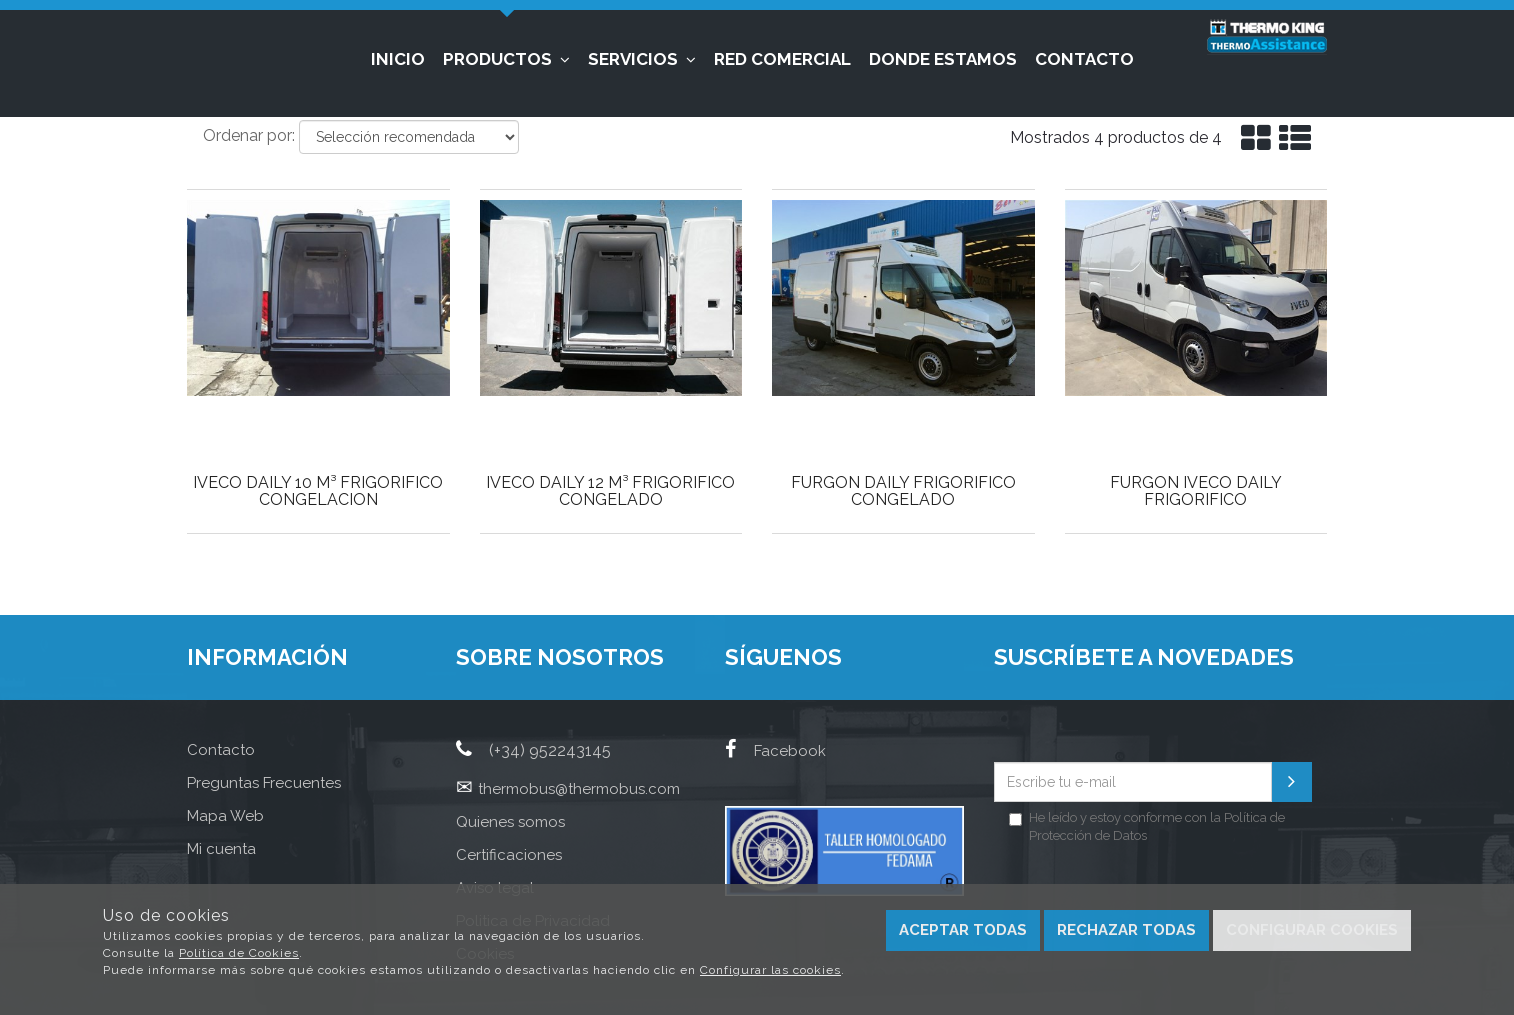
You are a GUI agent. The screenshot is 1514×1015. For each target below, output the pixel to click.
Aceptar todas (963, 930)
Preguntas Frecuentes (264, 783)
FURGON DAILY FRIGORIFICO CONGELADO (903, 491)
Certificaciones (509, 855)
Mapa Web (225, 816)
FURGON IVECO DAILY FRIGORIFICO (1196, 491)
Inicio (398, 59)
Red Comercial (782, 59)
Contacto (1084, 59)
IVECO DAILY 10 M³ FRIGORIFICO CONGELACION (318, 491)
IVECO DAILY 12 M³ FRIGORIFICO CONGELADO (610, 491)
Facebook (775, 751)
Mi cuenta (221, 849)
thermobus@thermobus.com (579, 789)
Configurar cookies (1312, 930)
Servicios (642, 59)
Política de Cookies (239, 953)
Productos (506, 59)
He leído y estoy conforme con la (1147, 827)
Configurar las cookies (770, 970)
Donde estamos (943, 59)
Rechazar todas (1126, 930)
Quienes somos (510, 822)
